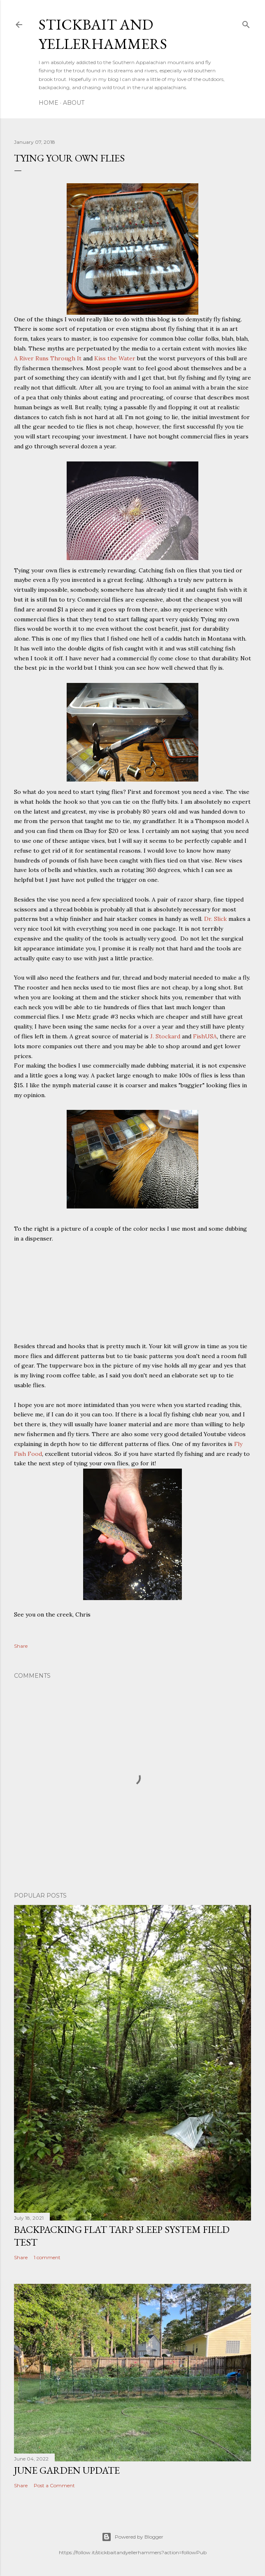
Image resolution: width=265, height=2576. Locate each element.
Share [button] (21, 1646)
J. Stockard (165, 1036)
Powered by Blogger (132, 2537)
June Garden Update (67, 2470)
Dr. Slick (215, 918)
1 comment (47, 2257)
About (73, 102)
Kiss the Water (114, 358)
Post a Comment (54, 2485)
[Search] (246, 23)
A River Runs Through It (47, 358)
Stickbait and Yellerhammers (103, 34)
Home (48, 102)
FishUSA (205, 1036)
